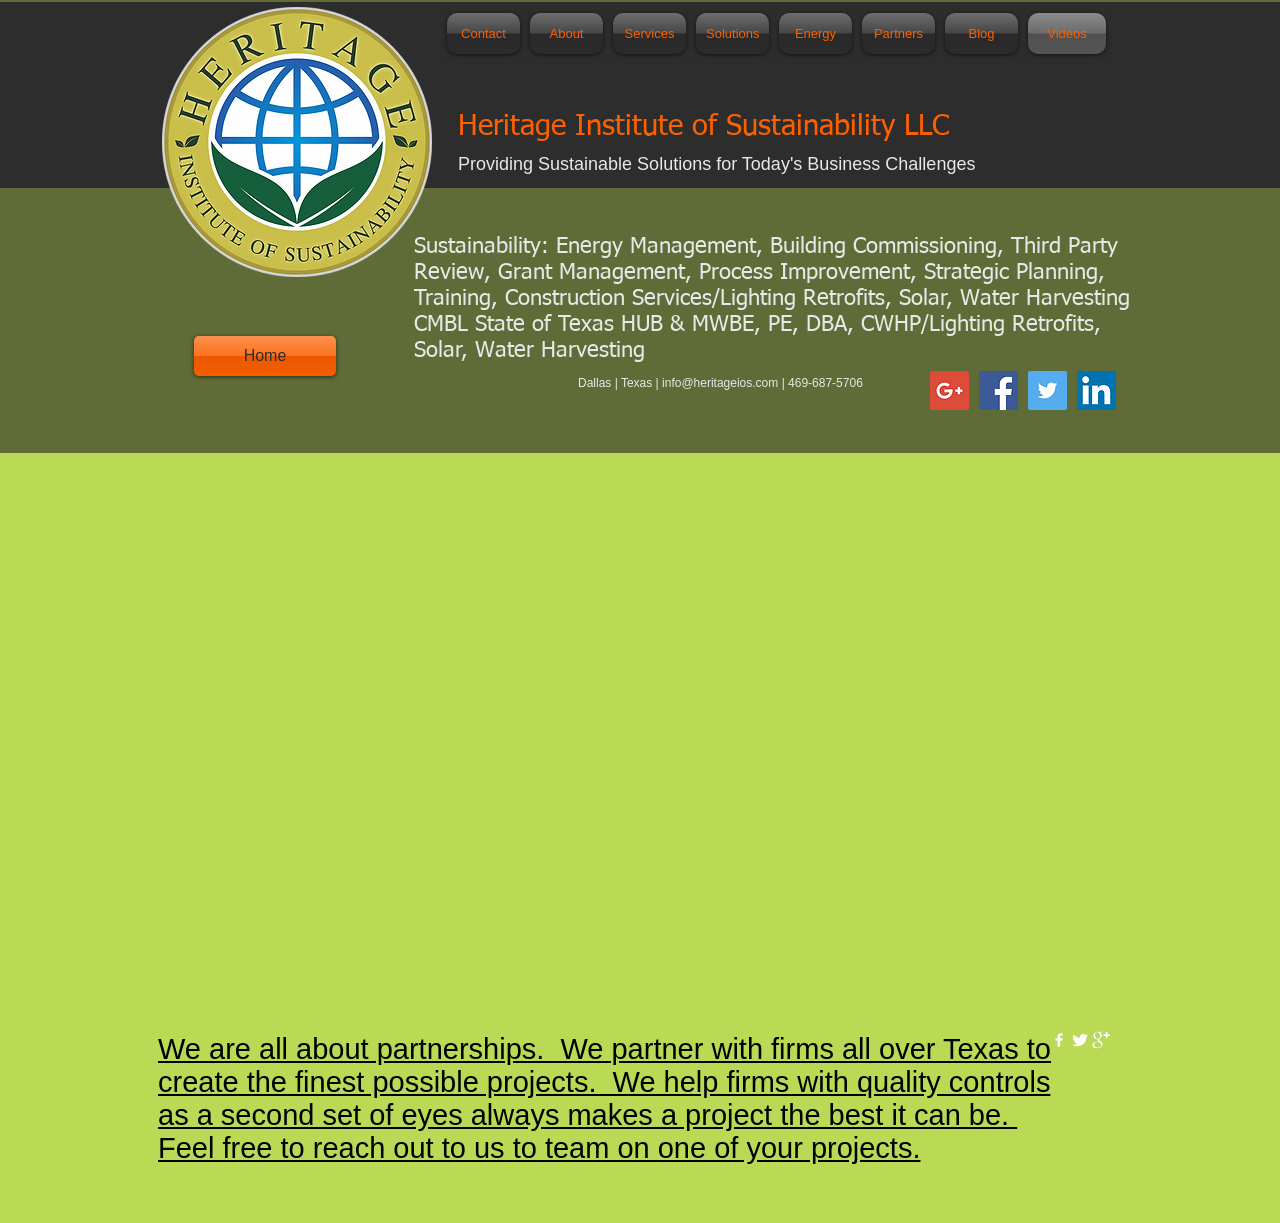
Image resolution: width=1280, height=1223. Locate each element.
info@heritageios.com (720, 383)
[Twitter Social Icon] (1047, 390)
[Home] (265, 356)
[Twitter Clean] (1080, 1040)
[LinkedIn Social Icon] (1096, 390)
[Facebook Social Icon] (998, 390)
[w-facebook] (1059, 1040)
